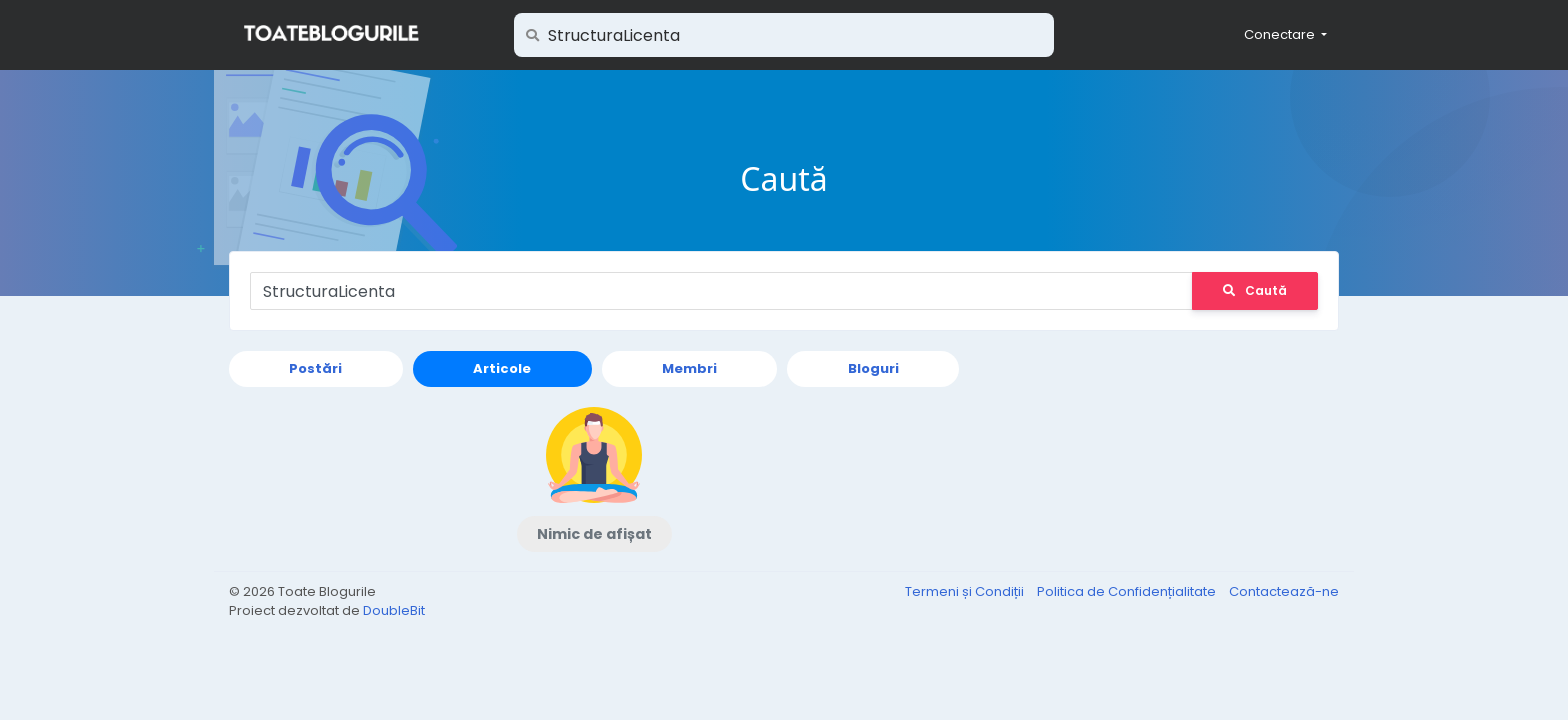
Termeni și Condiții (966, 591)
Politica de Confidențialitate (1128, 591)
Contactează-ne (1284, 591)
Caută (1255, 290)
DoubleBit (394, 610)
